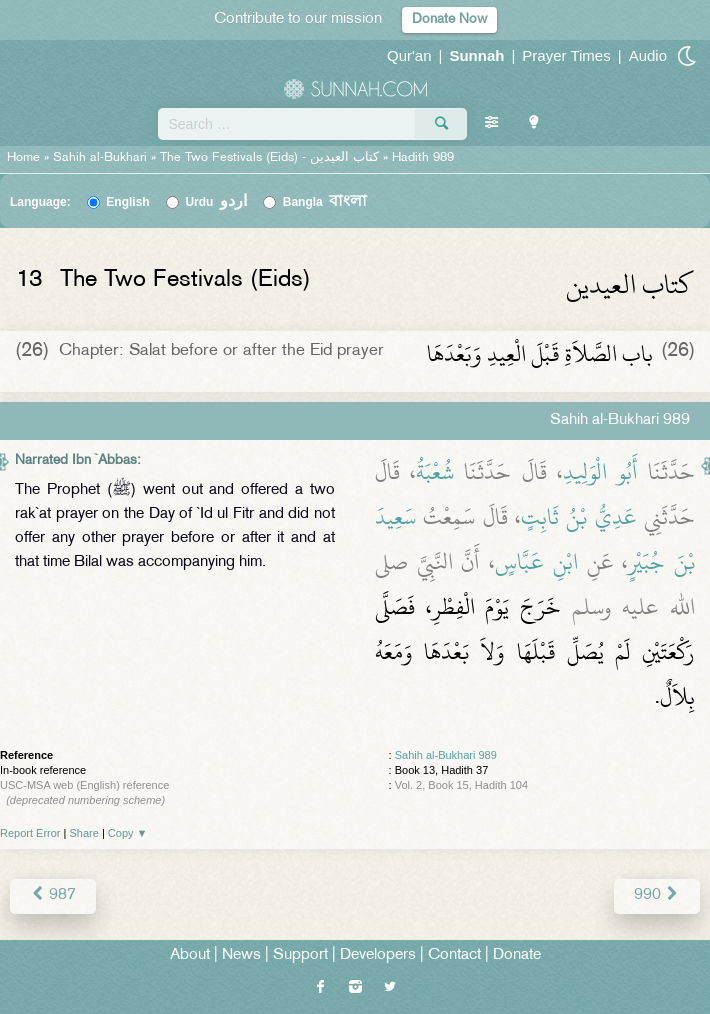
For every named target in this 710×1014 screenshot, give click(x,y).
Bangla (325, 202)
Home (23, 158)
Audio (648, 55)
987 (53, 895)
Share (84, 833)
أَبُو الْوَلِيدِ (600, 472)
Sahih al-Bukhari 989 (446, 755)
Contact (454, 955)
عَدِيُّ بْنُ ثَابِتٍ (579, 517)
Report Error (30, 833)
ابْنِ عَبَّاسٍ (536, 562)
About (190, 955)
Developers (378, 955)
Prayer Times (566, 55)
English (127, 202)
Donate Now (449, 19)
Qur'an (409, 55)
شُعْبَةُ (435, 472)
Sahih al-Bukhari (100, 158)
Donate (517, 955)
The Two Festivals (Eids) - (271, 158)
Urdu (216, 202)
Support (300, 955)
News (241, 955)
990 (657, 895)
